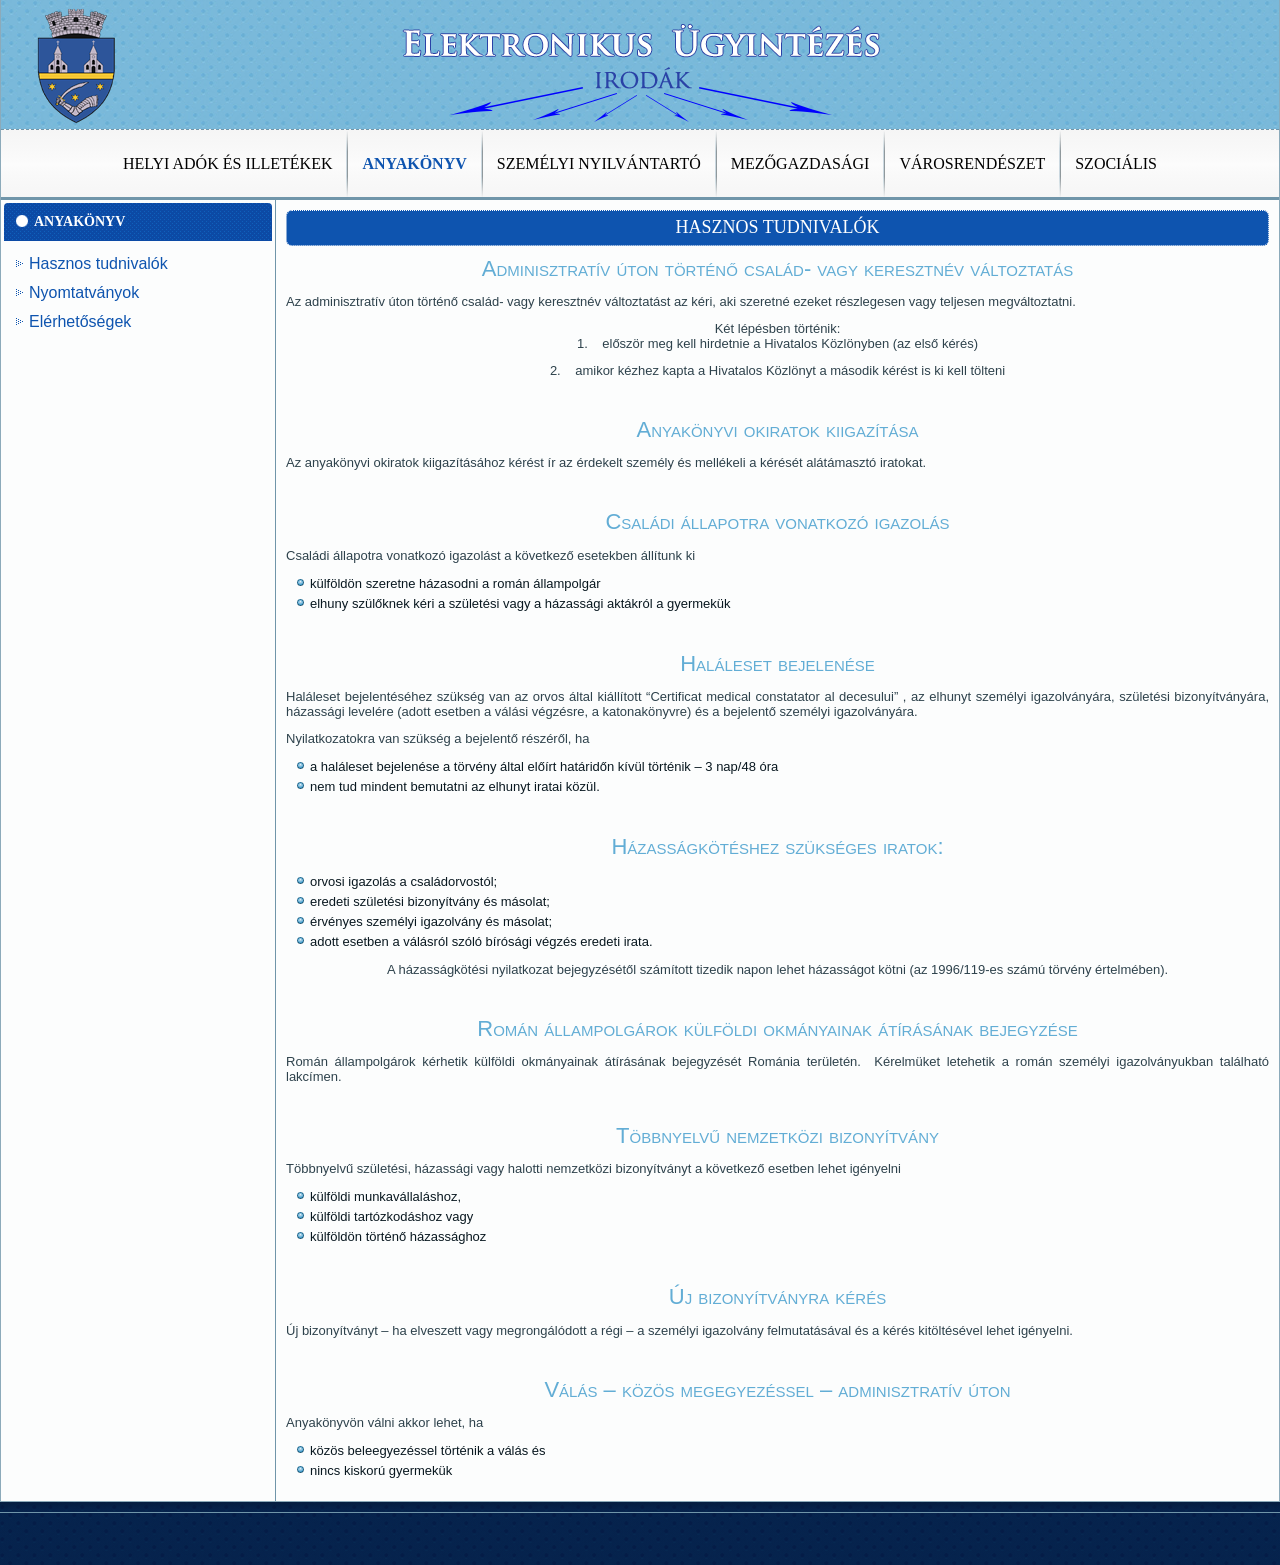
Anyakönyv (414, 163)
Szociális (1116, 163)
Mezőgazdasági (800, 163)
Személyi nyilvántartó (599, 163)
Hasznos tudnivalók (98, 263)
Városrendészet (972, 163)
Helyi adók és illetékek (227, 163)
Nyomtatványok (84, 292)
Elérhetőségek (80, 321)
